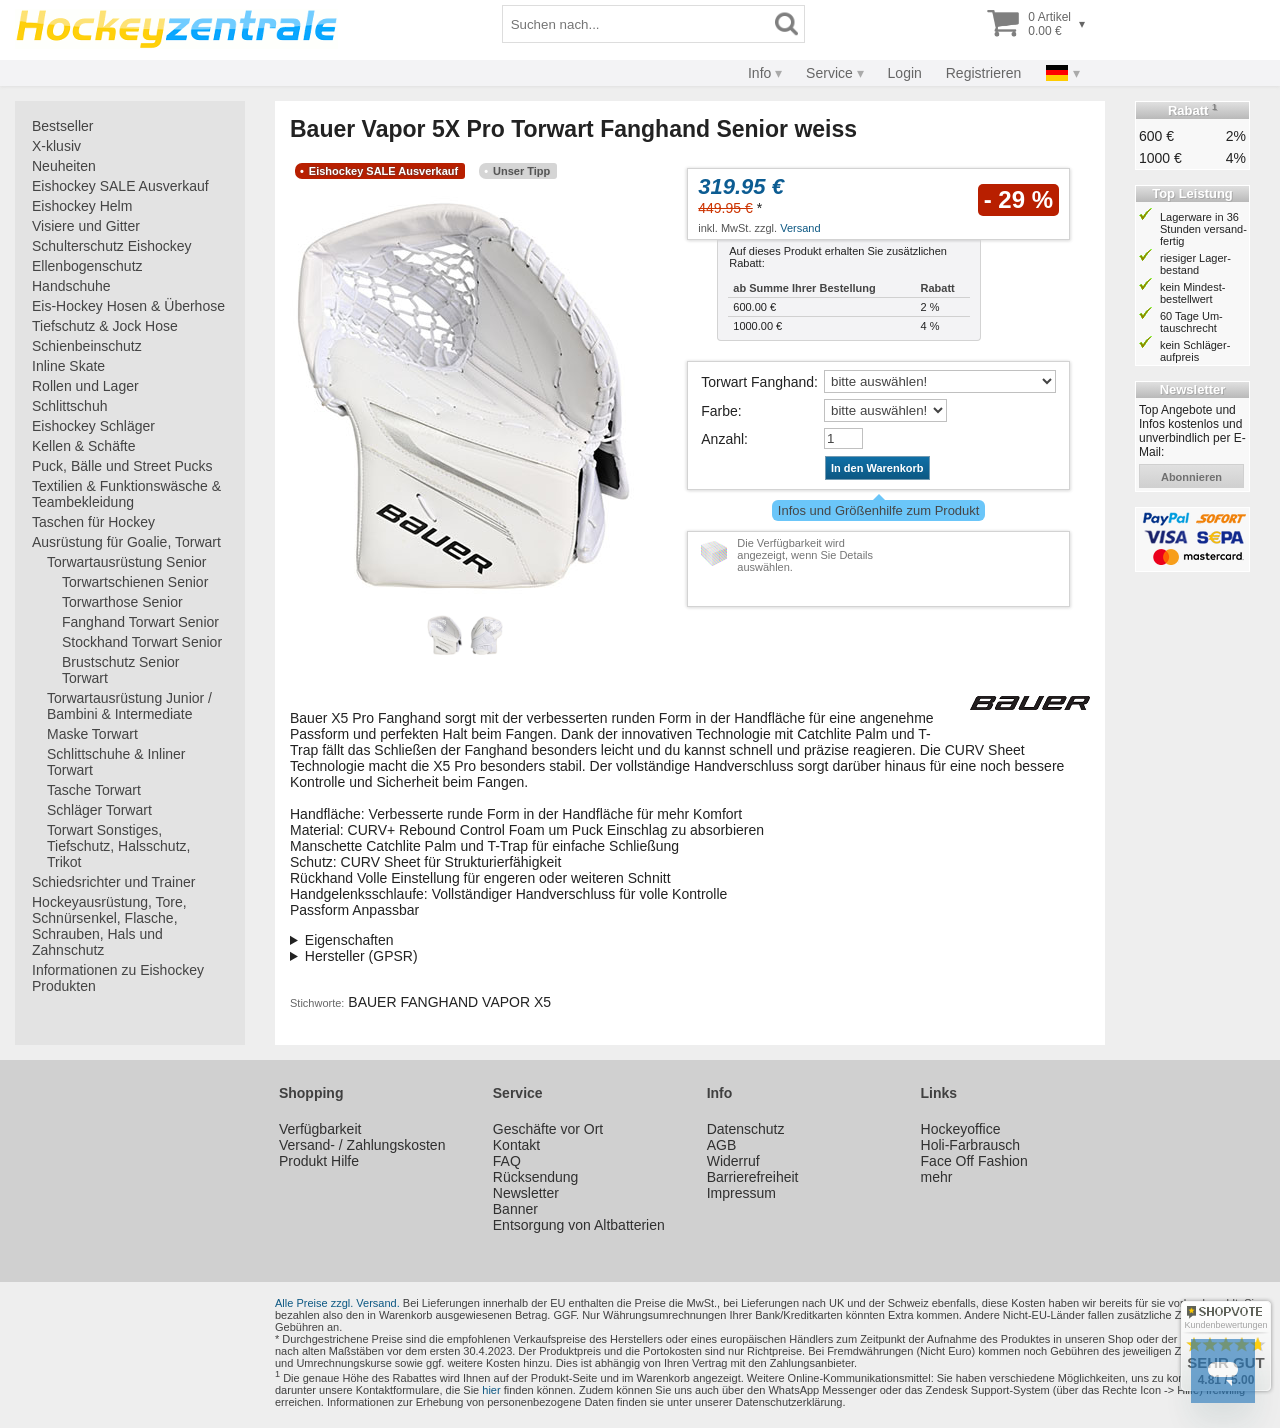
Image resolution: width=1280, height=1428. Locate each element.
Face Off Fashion (974, 1161)
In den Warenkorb (877, 468)
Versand (800, 228)
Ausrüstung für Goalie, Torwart (126, 542)
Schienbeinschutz (87, 346)
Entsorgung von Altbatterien (579, 1225)
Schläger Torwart (99, 810)
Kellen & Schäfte (84, 446)
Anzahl (722, 439)
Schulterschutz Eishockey (112, 246)
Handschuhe (71, 286)
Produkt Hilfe (319, 1161)
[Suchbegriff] (636, 24)
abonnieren (1191, 477)
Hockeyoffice (961, 1129)
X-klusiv (56, 146)
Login (905, 73)
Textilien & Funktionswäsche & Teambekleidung (126, 494)
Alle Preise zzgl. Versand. (337, 1303)
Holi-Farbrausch (971, 1145)
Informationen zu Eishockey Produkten (118, 978)
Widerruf (733, 1161)
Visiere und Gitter (86, 226)
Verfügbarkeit (320, 1129)
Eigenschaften (349, 940)
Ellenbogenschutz (87, 266)
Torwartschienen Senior (135, 582)
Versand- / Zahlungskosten (362, 1145)
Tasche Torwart (94, 790)
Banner (515, 1209)
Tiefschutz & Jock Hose (105, 326)
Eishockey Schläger (93, 426)
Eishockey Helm (82, 206)
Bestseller (62, 126)
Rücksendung (536, 1177)
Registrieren (983, 73)
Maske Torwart (92, 734)
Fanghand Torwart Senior (140, 622)
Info (759, 73)
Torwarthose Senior (122, 602)
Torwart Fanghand (757, 382)
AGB (722, 1145)
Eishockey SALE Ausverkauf (120, 186)
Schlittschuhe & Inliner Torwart (116, 762)
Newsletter (526, 1193)
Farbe (719, 411)
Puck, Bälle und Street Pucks (122, 466)
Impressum (741, 1193)
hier (491, 1390)
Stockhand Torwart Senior (142, 642)
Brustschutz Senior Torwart (121, 670)
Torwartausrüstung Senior (127, 562)
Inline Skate (68, 366)
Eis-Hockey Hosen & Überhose (128, 306)
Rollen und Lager (85, 386)
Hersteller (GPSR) (361, 956)
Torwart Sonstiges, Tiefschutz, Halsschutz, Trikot (118, 846)
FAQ (507, 1161)
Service (829, 73)
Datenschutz (746, 1129)
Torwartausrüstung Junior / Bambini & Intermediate (129, 706)
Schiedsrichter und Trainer (113, 882)
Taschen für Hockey (93, 522)
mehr (937, 1177)
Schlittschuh (69, 406)
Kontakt (516, 1145)
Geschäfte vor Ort (548, 1129)
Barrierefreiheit (753, 1177)
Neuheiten (64, 166)
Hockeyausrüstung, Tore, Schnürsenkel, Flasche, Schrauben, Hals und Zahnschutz (109, 926)
